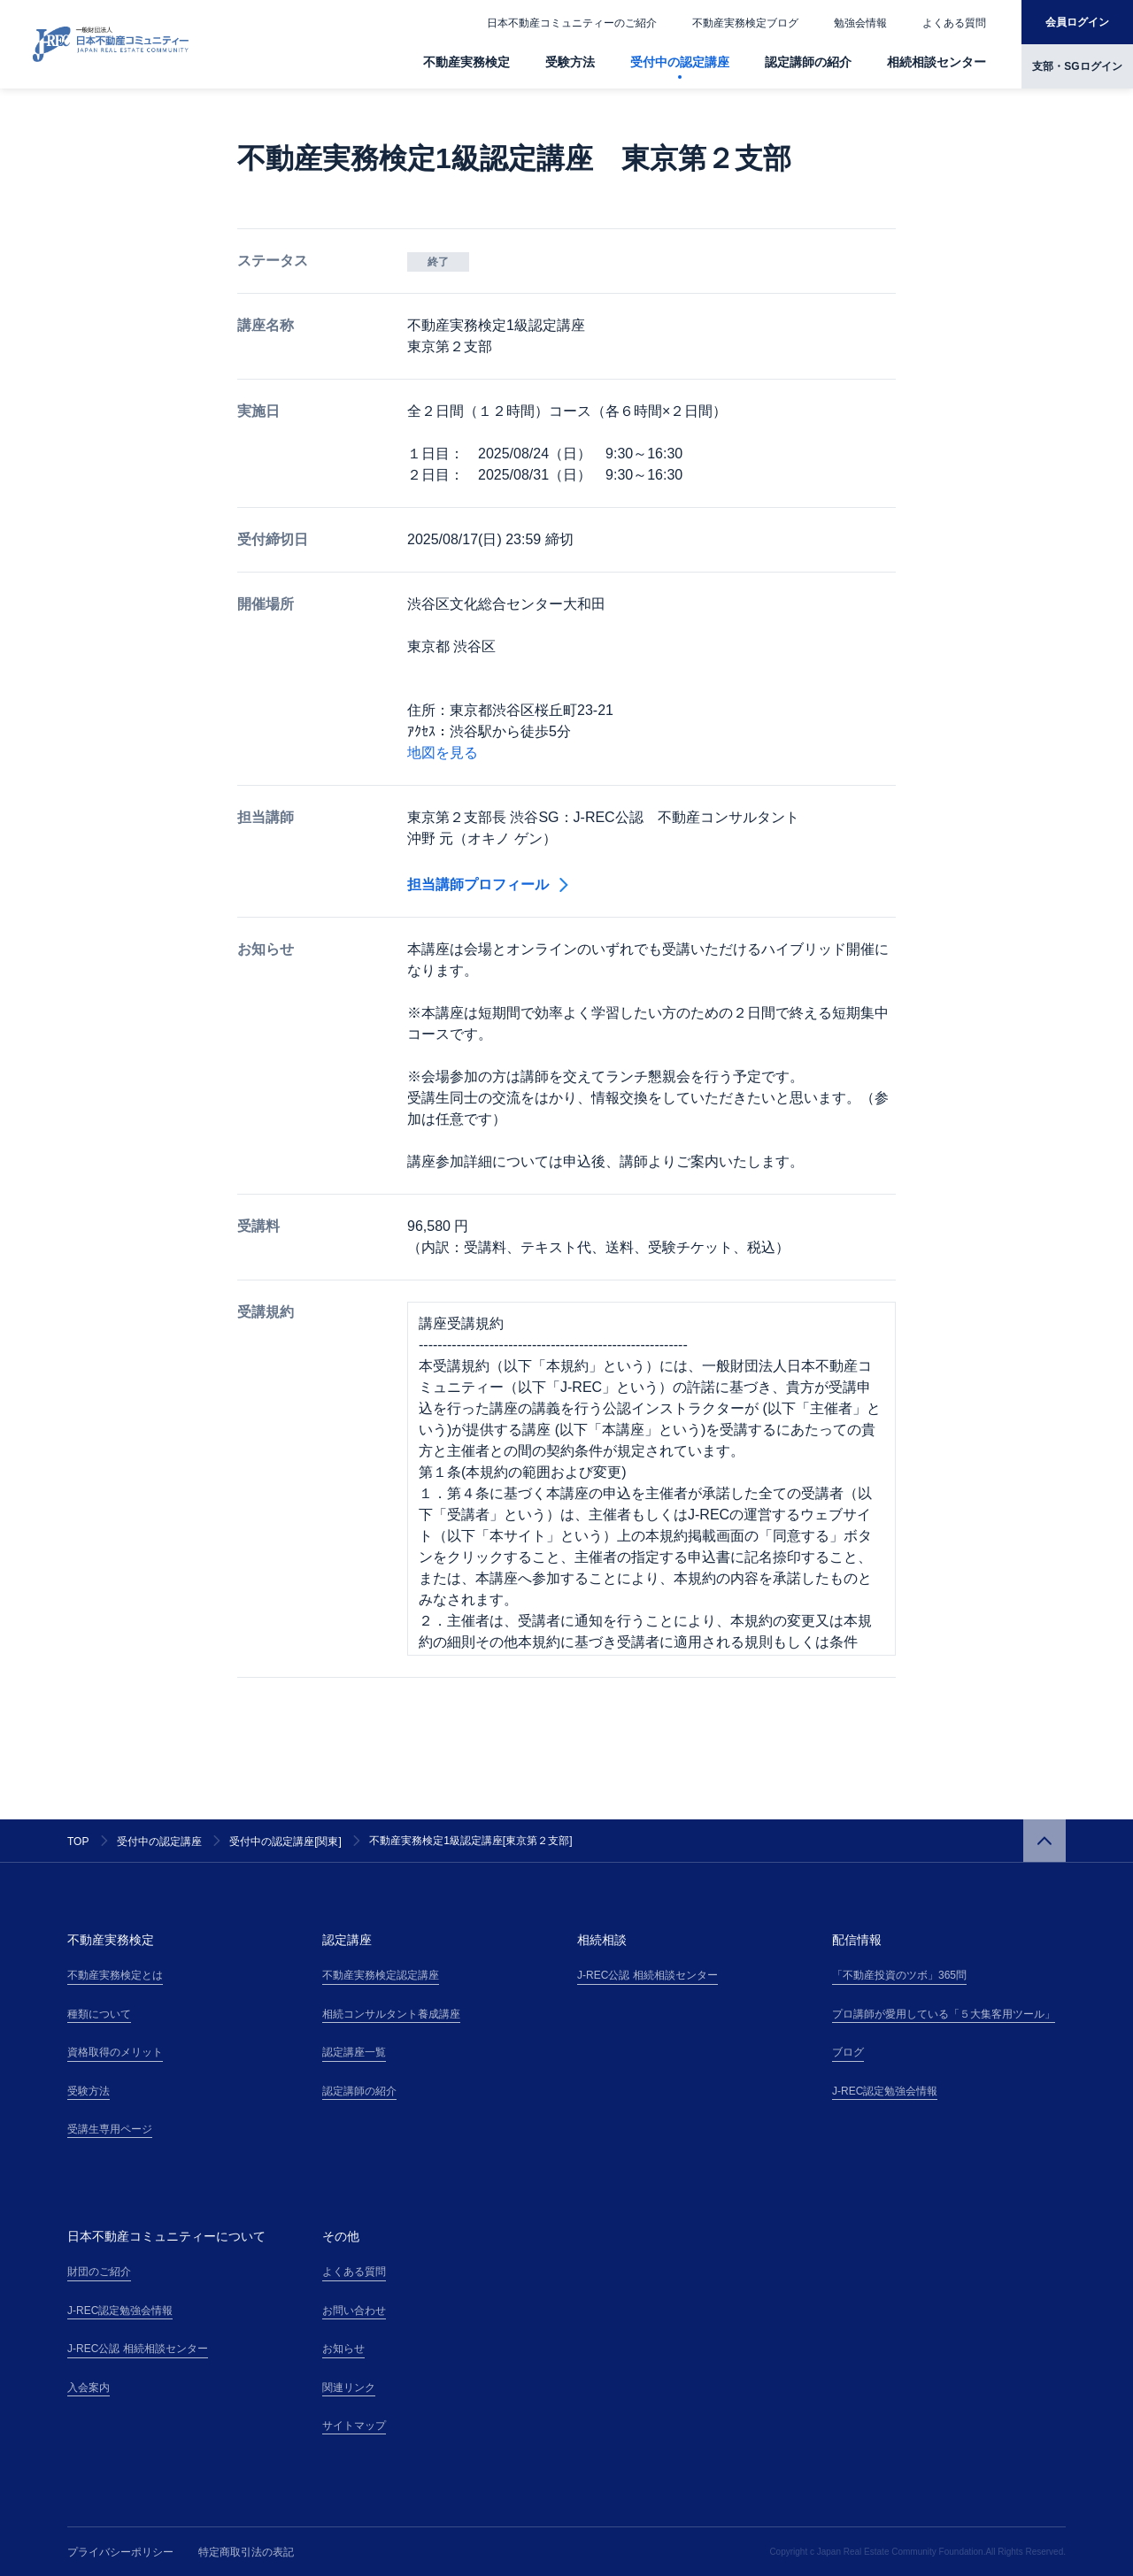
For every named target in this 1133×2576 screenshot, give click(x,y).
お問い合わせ (354, 2310)
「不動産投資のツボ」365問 (899, 1975)
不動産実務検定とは (115, 1975)
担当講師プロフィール (487, 884)
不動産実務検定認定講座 (380, 1975)
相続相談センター (936, 62)
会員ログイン (1077, 22)
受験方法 (570, 62)
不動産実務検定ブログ (745, 23)
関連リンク (348, 2387)
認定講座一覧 (354, 2052)
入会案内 (88, 2387)
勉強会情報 (860, 23)
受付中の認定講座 (679, 62)
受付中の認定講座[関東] (285, 1841)
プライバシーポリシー (120, 2552)
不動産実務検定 (466, 62)
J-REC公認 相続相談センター (647, 1975)
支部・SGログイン (1076, 66)
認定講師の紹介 (808, 62)
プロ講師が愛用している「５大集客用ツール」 (943, 2014)
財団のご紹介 (99, 2271)
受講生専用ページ (109, 2129)
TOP (78, 1841)
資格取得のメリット (115, 2052)
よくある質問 (954, 23)
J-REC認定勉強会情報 (884, 2091)
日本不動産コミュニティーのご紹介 (572, 23)
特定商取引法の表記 (246, 2552)
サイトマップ (354, 2425)
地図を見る (442, 752)
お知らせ (343, 2348)
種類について (99, 2014)
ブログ (848, 2052)
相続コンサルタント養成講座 (391, 2014)
